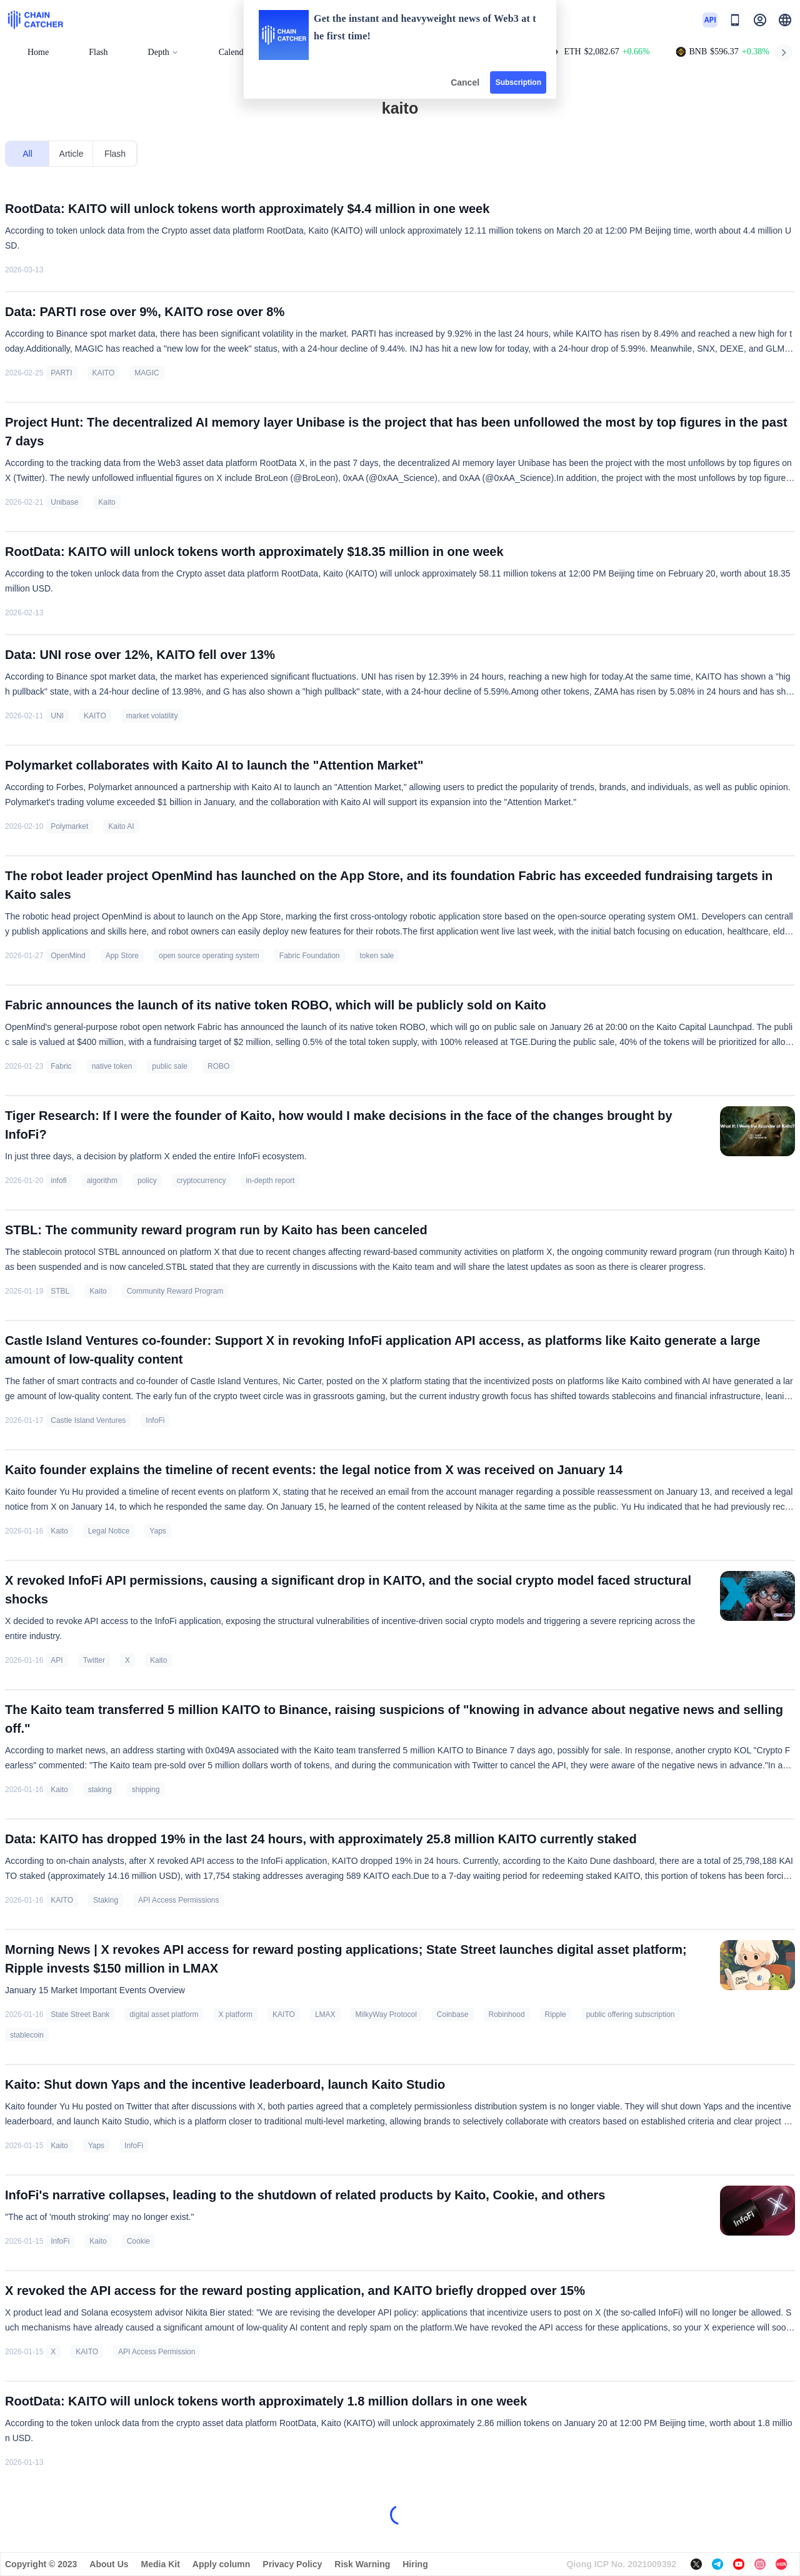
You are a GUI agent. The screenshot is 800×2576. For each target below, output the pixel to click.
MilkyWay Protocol (386, 2014)
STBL (60, 1291)
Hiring (415, 2564)
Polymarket (69, 826)
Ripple (555, 2014)
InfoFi (155, 1420)
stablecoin (27, 2035)
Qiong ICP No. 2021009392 (621, 2564)
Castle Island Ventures (88, 1420)
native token (112, 1066)
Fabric (61, 1066)
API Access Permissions (178, 1900)
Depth (163, 52)
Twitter (94, 1660)
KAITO (103, 373)
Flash (98, 52)
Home (38, 52)
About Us (108, 2564)
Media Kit (160, 2564)
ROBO (218, 1066)
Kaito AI (121, 826)
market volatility (152, 715)
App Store (122, 955)
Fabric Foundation (309, 955)
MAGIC (146, 373)
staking (100, 1789)
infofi (58, 1180)
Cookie (138, 2241)
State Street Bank (80, 2014)
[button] (785, 20)
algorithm (102, 1180)
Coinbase (453, 2014)
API (56, 1660)
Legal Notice (109, 1531)
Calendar (235, 52)
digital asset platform (163, 2014)
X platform (235, 2014)
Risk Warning (362, 2564)
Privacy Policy (292, 2564)
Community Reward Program (175, 1291)
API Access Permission (156, 2351)
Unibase (64, 502)
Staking (105, 1900)
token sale (377, 955)
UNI (57, 715)
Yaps (157, 1531)
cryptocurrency (201, 1180)
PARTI (61, 373)
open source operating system (209, 955)
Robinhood (507, 2014)
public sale (170, 1066)
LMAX (325, 2014)
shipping (146, 1789)
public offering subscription (630, 2014)
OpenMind (68, 955)
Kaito (106, 502)
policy (147, 1180)
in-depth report (270, 1180)
